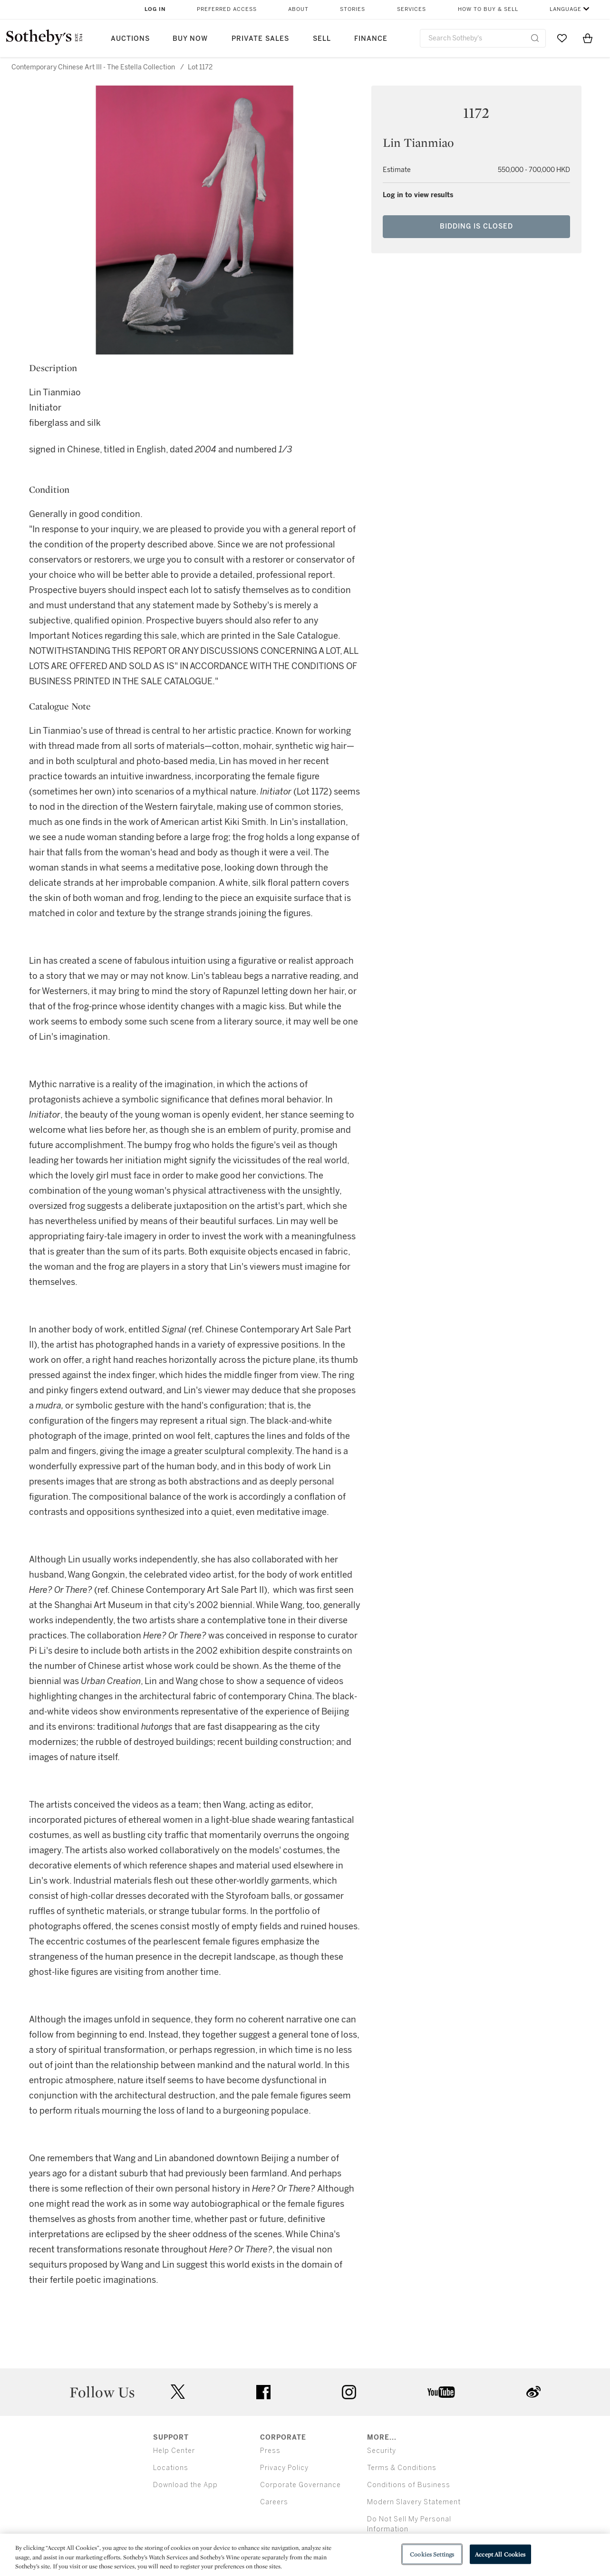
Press (270, 2451)
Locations (170, 2468)
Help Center (174, 2451)
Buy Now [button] (190, 39)
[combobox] (483, 38)
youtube (441, 2392)
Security (381, 2451)
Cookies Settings (432, 2554)
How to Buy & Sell (488, 9)
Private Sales (260, 39)
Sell (322, 39)
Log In (155, 9)
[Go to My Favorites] (562, 38)
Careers (274, 2502)
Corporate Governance (300, 2485)
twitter (178, 2391)
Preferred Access (227, 9)
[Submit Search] (535, 38)
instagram (349, 2392)
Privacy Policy (284, 2468)
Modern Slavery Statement (414, 2502)
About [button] (298, 9)
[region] (305, 2555)
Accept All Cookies (500, 2554)
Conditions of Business (408, 2485)
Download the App (185, 2485)
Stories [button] (352, 9)
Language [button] (565, 9)
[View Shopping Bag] (587, 38)
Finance (370, 39)
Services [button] (411, 9)
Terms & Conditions (401, 2468)
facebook (263, 2392)
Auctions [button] (130, 39)
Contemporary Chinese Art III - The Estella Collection (93, 67)
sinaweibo (533, 2392)
